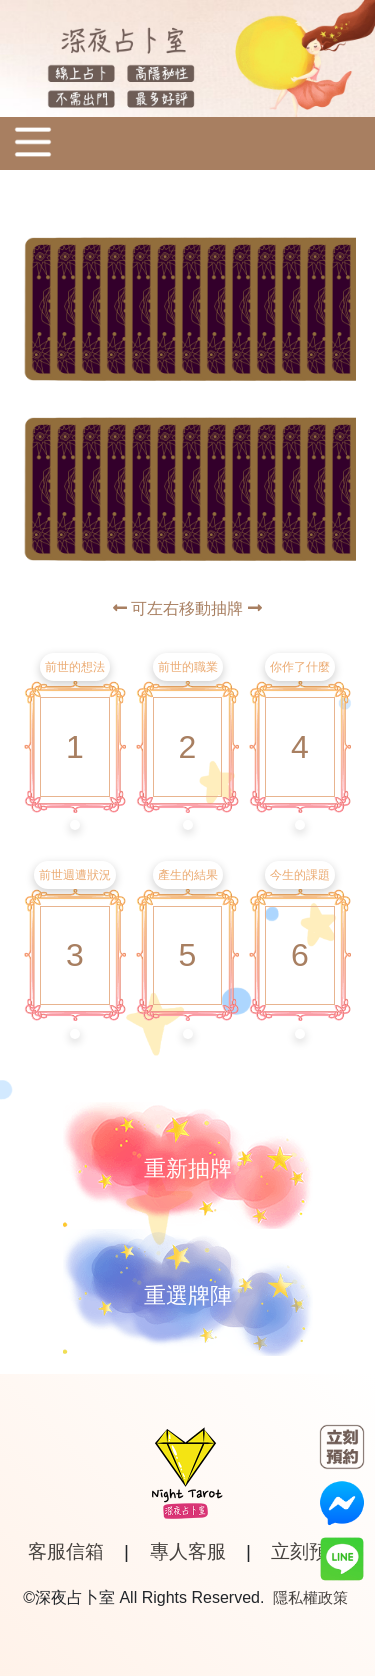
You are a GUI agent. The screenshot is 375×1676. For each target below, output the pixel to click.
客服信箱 (66, 1551)
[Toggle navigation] (33, 143)
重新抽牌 (188, 1168)
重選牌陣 (188, 1295)
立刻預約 (309, 1551)
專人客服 (188, 1551)
